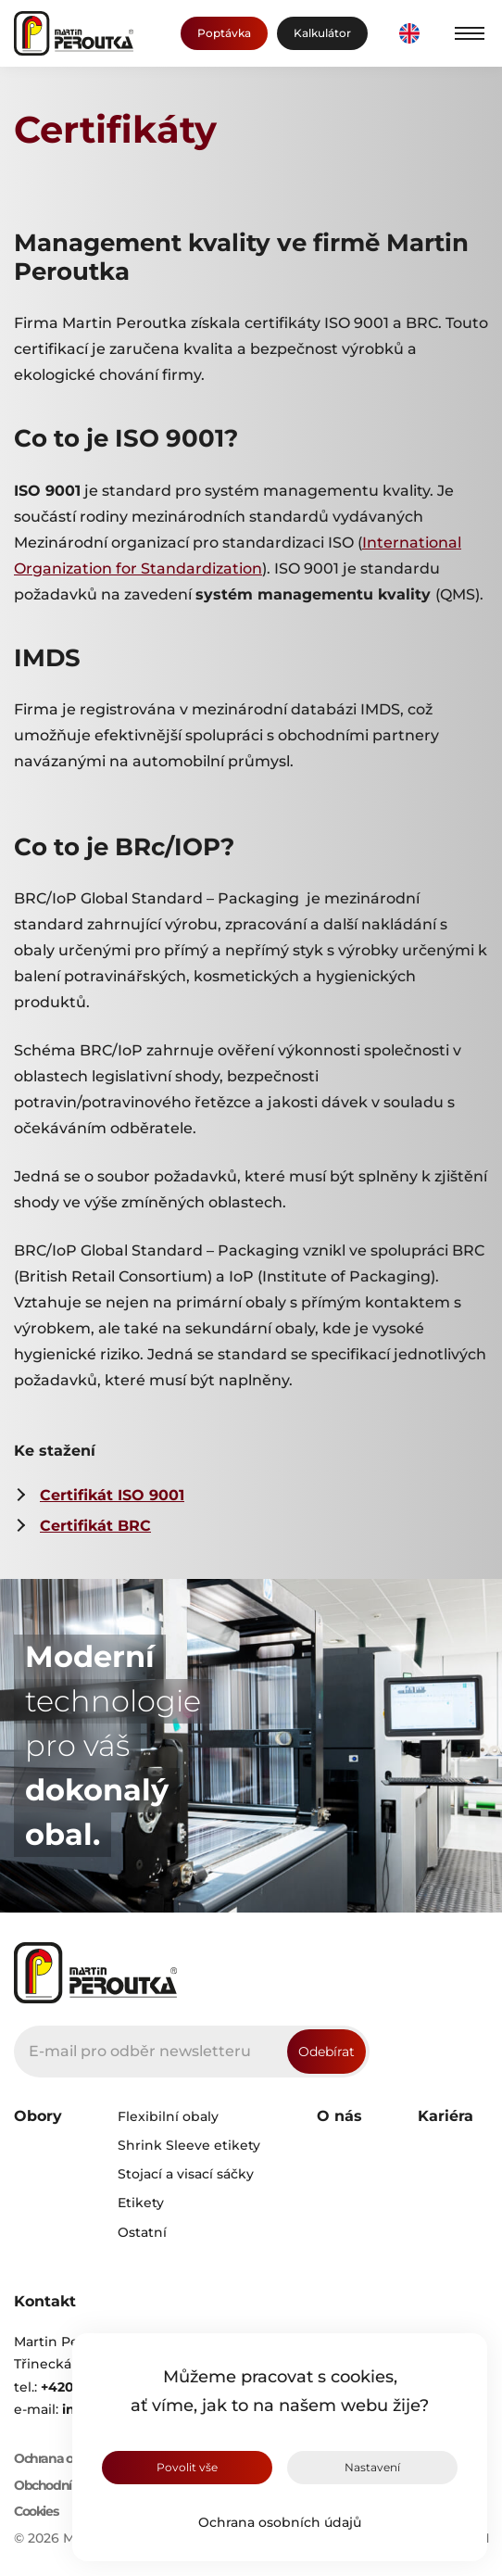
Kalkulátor (322, 33)
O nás (339, 2116)
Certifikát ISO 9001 (112, 1495)
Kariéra (445, 2116)
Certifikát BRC (95, 1525)
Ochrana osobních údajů (279, 2522)
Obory (38, 2116)
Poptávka (224, 33)
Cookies (35, 2511)
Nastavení (372, 2467)
